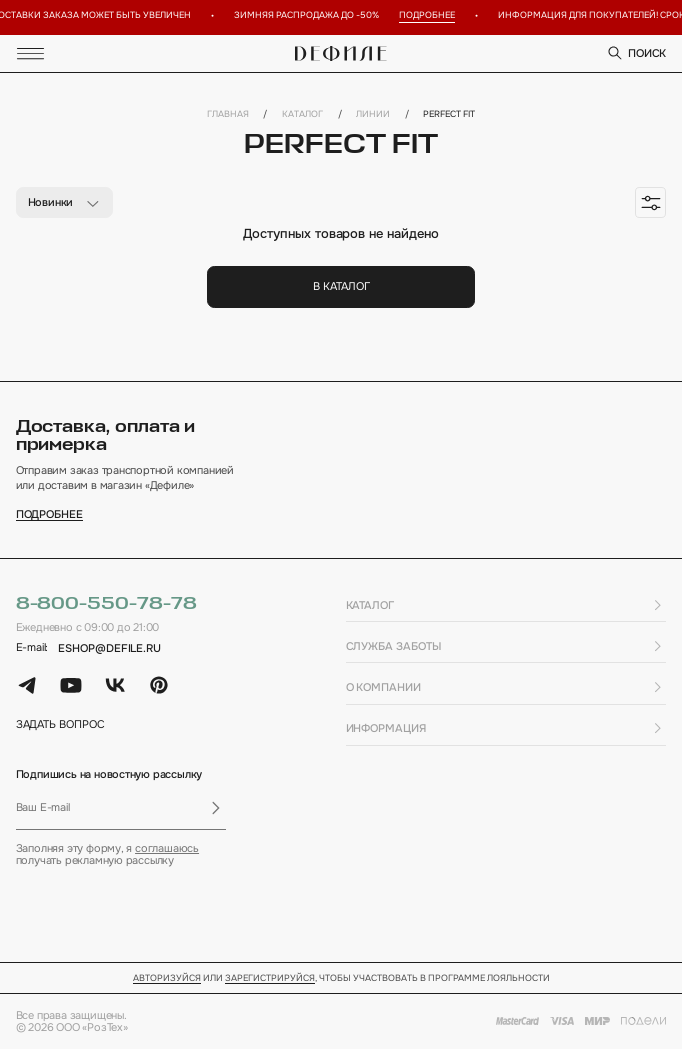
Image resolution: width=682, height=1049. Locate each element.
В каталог (341, 286)
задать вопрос (60, 724)
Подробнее (432, 15)
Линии (373, 114)
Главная (228, 114)
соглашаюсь (167, 848)
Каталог (302, 114)
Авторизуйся (167, 979)
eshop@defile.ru (109, 648)
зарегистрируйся (270, 979)
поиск (636, 53)
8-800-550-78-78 (106, 604)
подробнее (49, 514)
